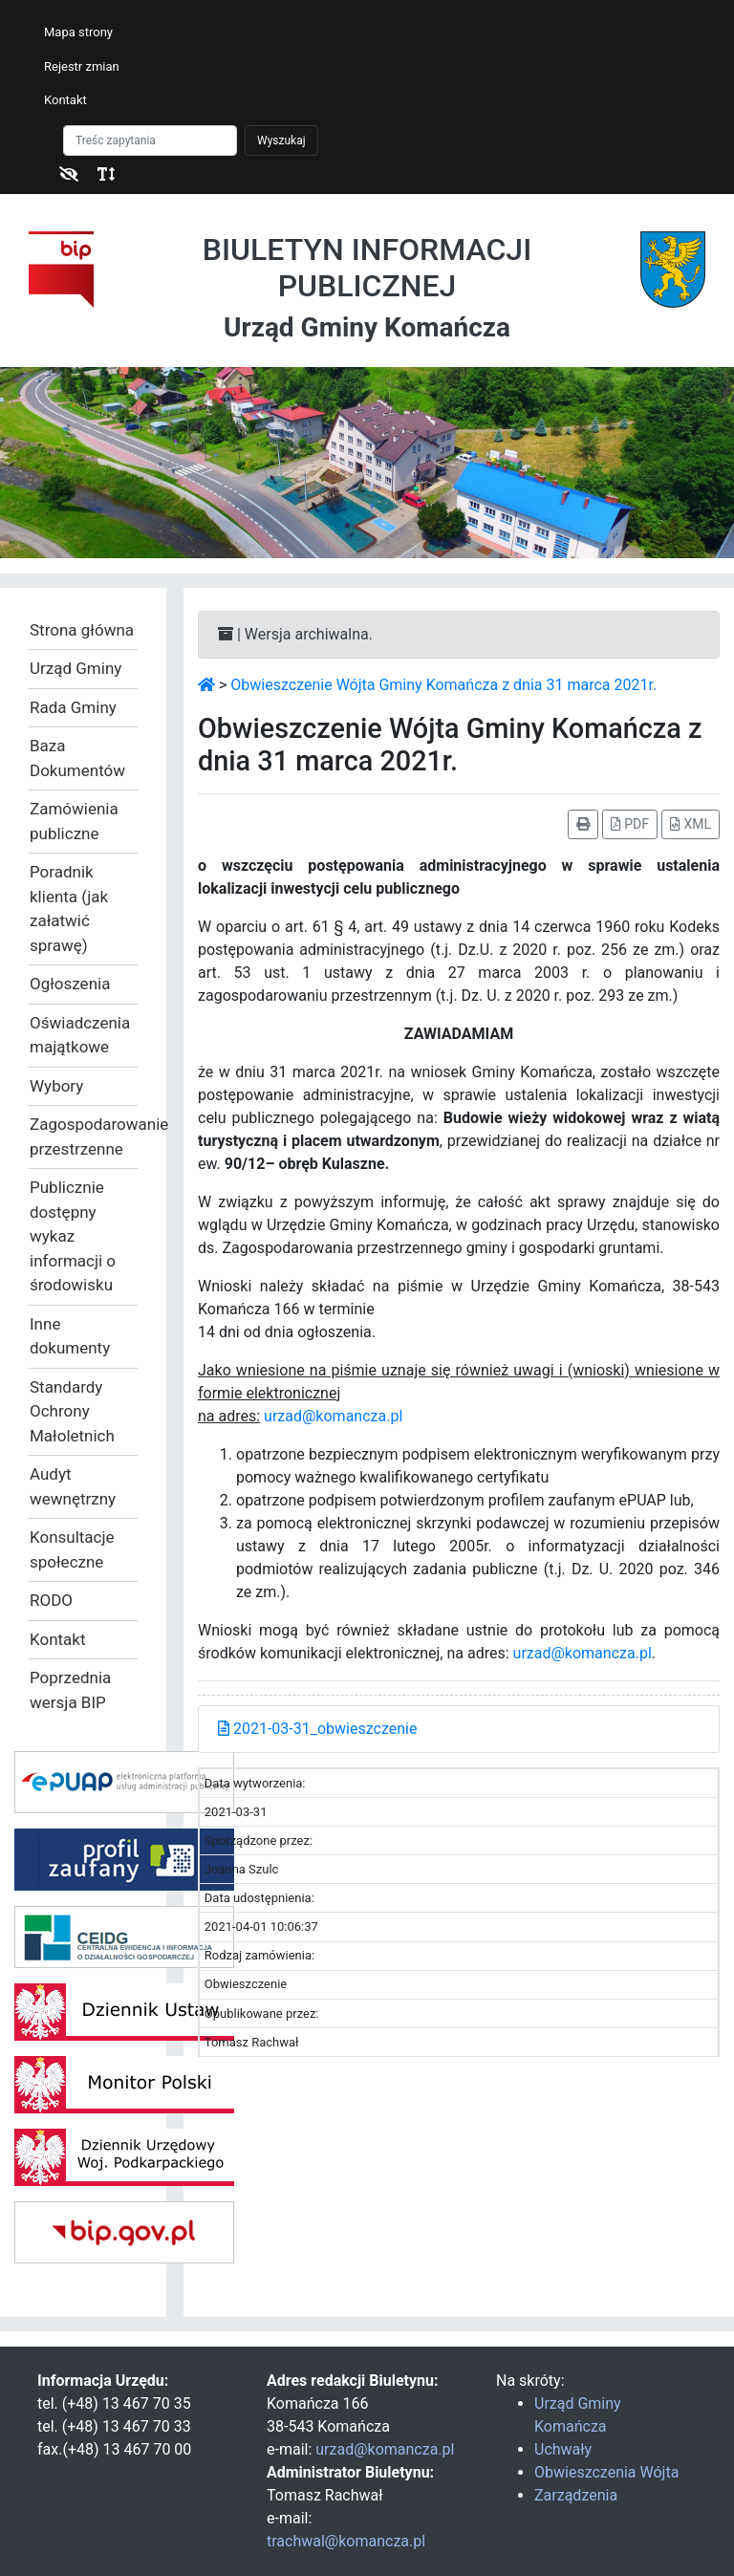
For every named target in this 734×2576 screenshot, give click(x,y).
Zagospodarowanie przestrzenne (83, 1136)
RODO (51, 1600)
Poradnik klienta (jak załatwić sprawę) (69, 908)
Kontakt (65, 100)
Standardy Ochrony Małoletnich (72, 1411)
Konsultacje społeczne (72, 1549)
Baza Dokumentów (77, 758)
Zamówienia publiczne (74, 821)
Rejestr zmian (81, 66)
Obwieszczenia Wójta (606, 2472)
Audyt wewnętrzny (73, 1486)
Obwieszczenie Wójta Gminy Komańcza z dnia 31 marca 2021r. (443, 685)
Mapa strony (78, 32)
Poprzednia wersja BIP (70, 1690)
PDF (630, 824)
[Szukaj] (150, 140)
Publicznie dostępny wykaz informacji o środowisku (73, 1236)
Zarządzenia (575, 2495)
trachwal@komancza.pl (346, 2541)
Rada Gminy (73, 707)
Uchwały (563, 2449)
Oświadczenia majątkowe (80, 1035)
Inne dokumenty (70, 1336)
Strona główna (82, 629)
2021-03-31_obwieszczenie (317, 1729)
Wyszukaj (281, 140)
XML (690, 824)
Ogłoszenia (70, 983)
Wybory (56, 1085)
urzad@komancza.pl (333, 1416)
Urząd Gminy (75, 668)
